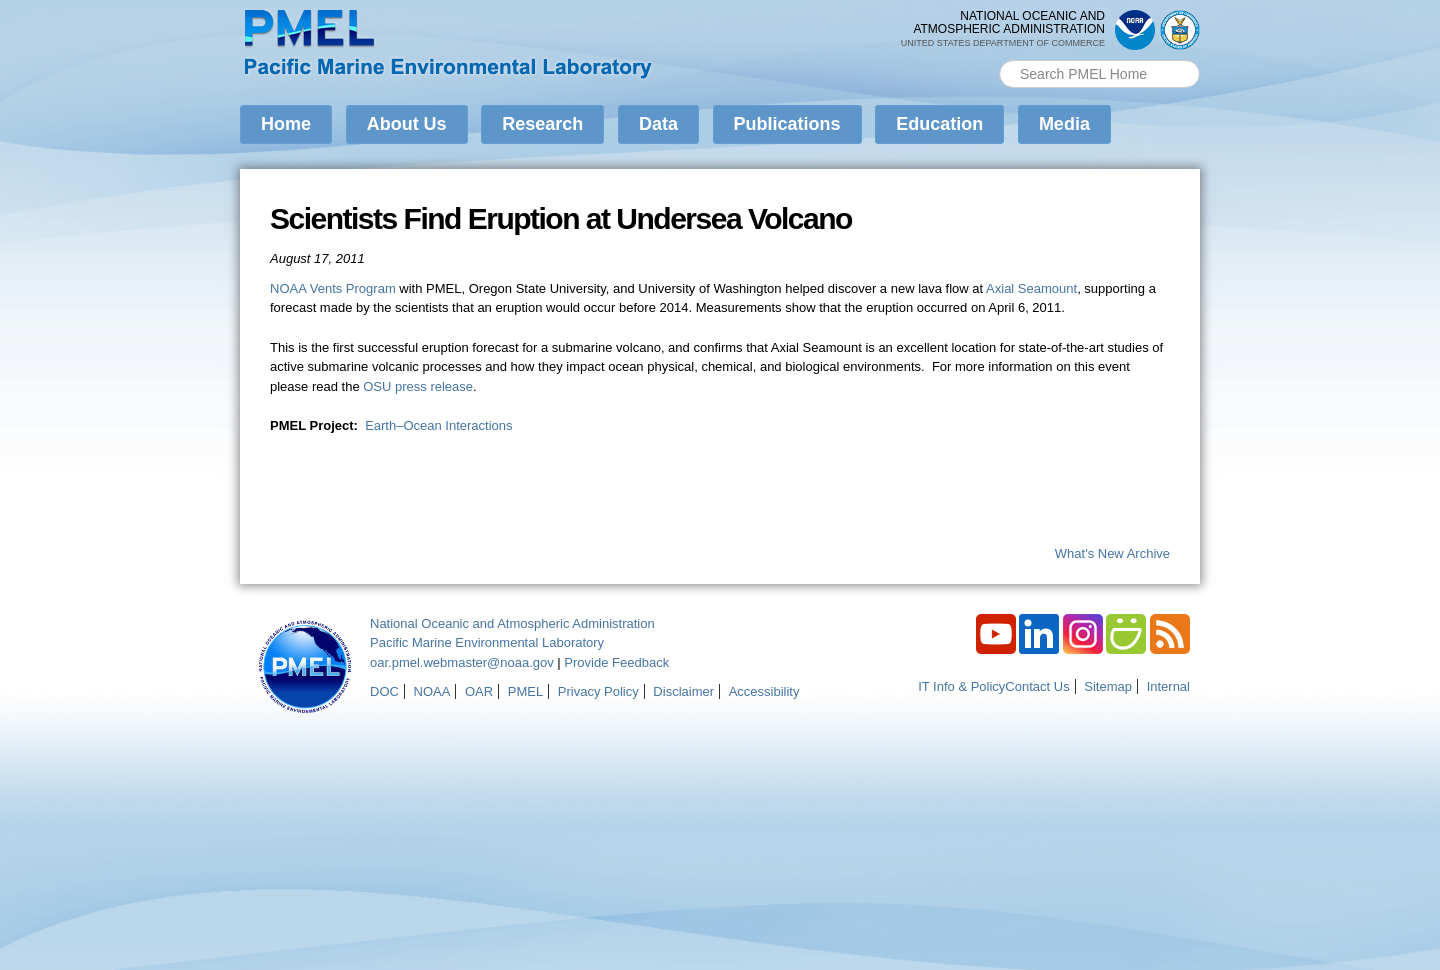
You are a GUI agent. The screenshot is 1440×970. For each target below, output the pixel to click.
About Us (407, 124)
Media (1064, 124)
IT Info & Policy (961, 686)
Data (658, 124)
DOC (384, 691)
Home (286, 124)
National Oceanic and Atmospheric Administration (512, 623)
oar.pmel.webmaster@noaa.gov (462, 662)
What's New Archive (1112, 553)
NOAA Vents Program (333, 288)
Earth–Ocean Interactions (438, 425)
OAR (479, 691)
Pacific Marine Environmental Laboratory (487, 642)
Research (542, 124)
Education (939, 124)
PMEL (525, 691)
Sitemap (1108, 686)
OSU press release (418, 386)
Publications (787, 124)
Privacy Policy (598, 691)
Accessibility (764, 691)
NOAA (432, 691)
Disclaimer (683, 691)
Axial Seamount (1031, 288)
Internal (1168, 686)
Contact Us (1037, 686)
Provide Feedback (616, 662)
